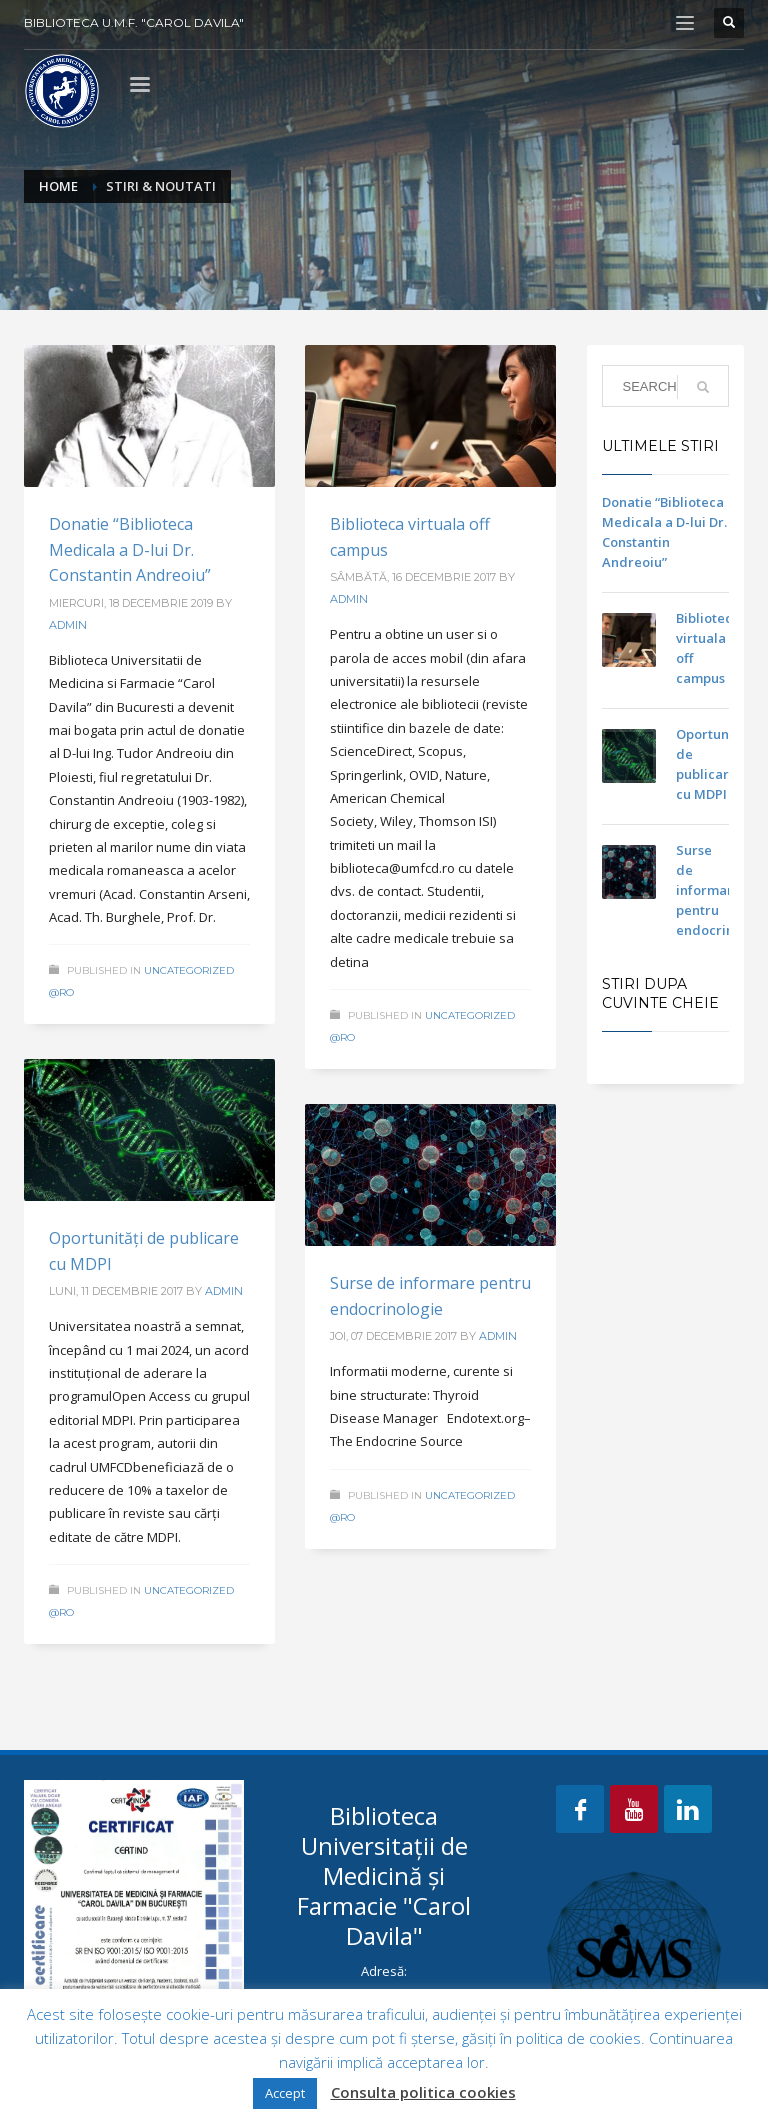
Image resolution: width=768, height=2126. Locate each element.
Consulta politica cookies (423, 2092)
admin (68, 625)
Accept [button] (285, 2093)
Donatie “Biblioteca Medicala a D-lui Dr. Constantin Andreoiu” (130, 549)
